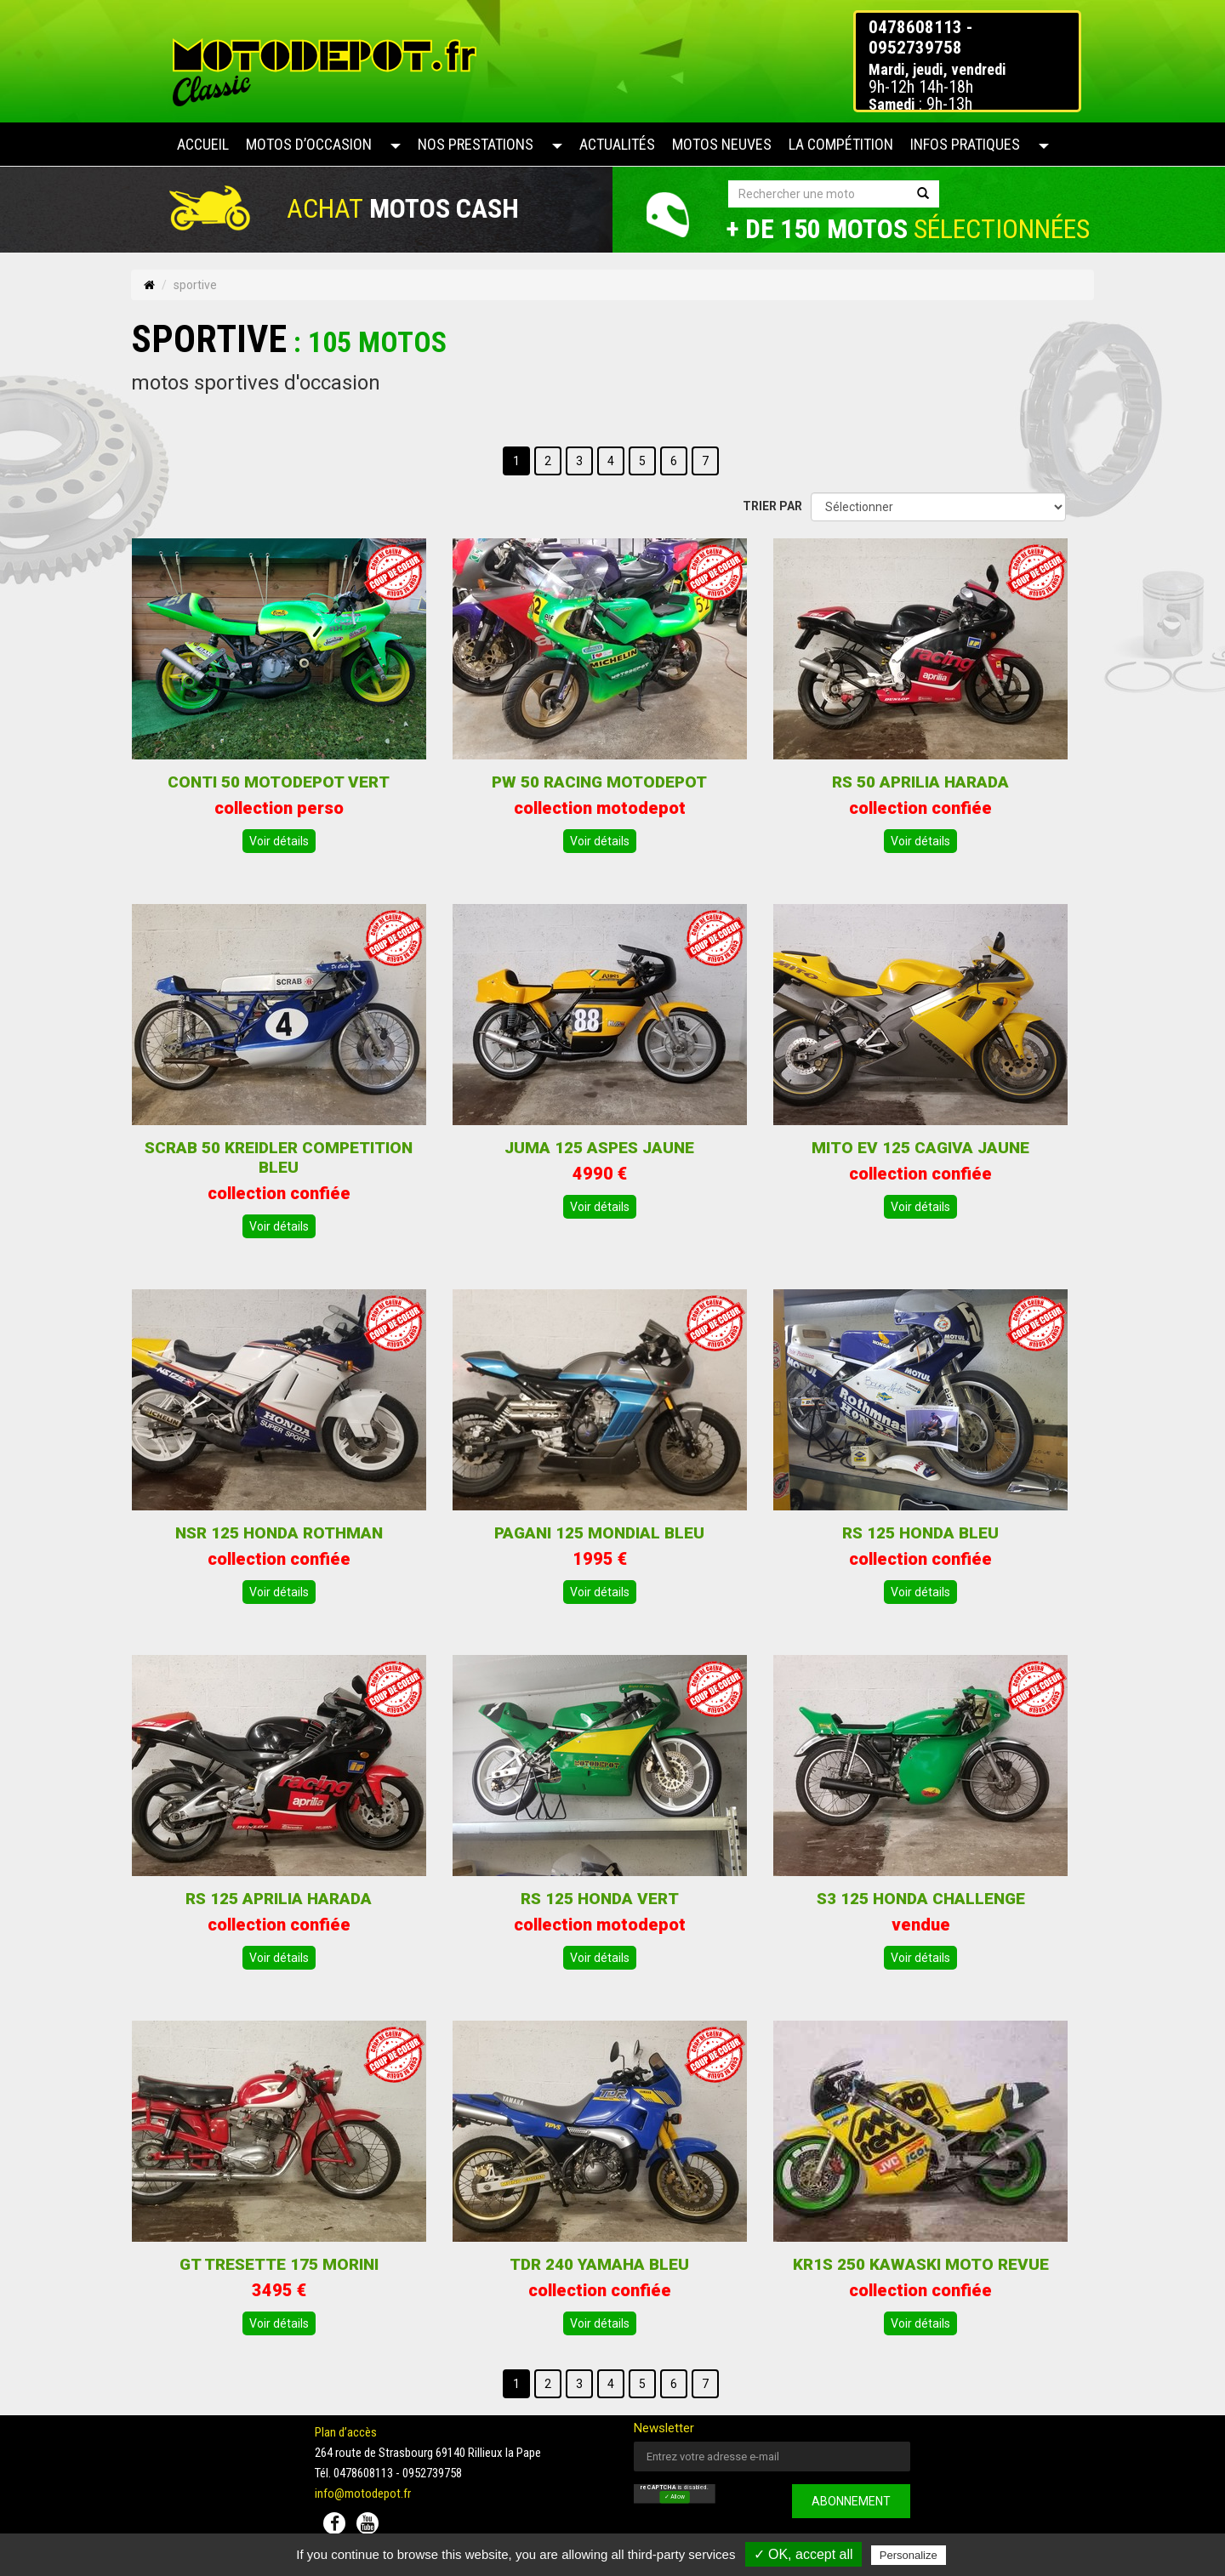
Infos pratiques (965, 144)
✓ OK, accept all (803, 2554)
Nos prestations (475, 144)
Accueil (203, 144)
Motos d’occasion (309, 144)
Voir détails (279, 841)
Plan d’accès (346, 2432)
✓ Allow (674, 2497)
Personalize (908, 2555)
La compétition (841, 144)
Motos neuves (722, 144)
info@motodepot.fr (363, 2493)
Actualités (617, 144)
